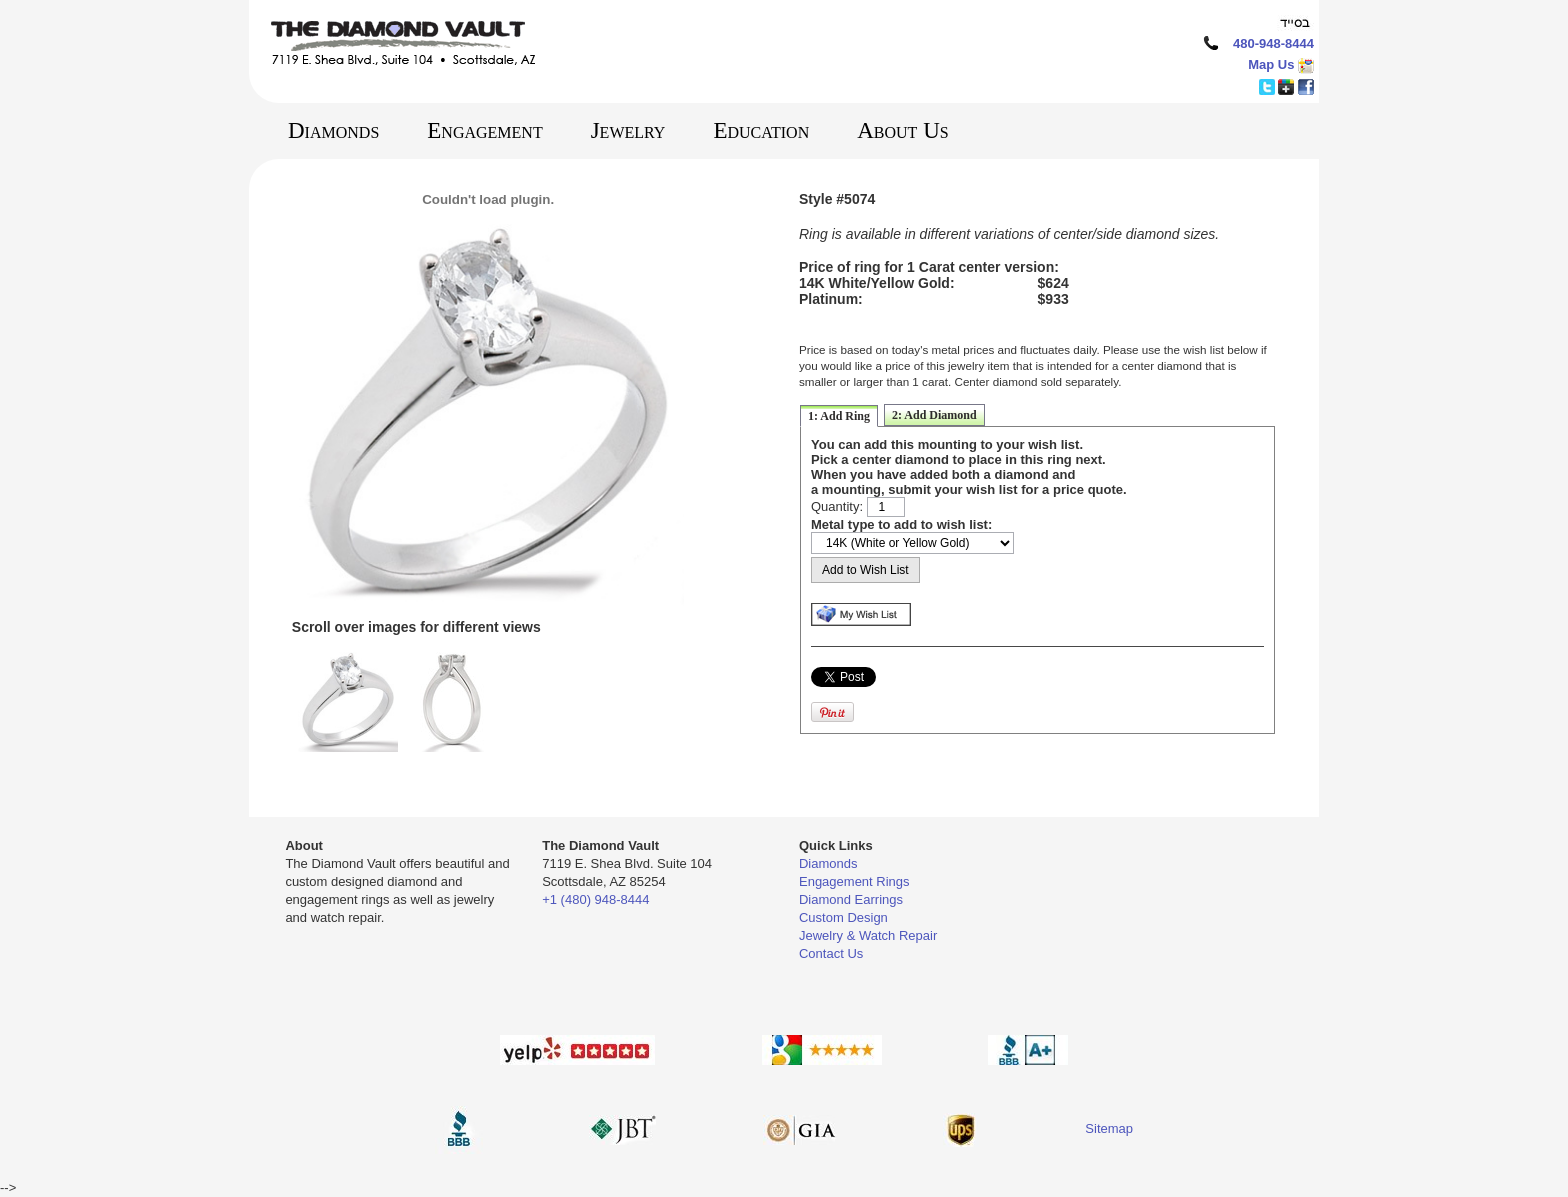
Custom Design (843, 917)
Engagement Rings (854, 881)
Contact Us (831, 953)
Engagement (484, 130)
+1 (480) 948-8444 (595, 899)
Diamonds (333, 130)
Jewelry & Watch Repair (868, 935)
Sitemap (1109, 1128)
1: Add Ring (839, 416)
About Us (902, 130)
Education (761, 130)
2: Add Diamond (934, 415)
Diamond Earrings (851, 899)
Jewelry (628, 130)
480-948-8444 (1273, 43)
